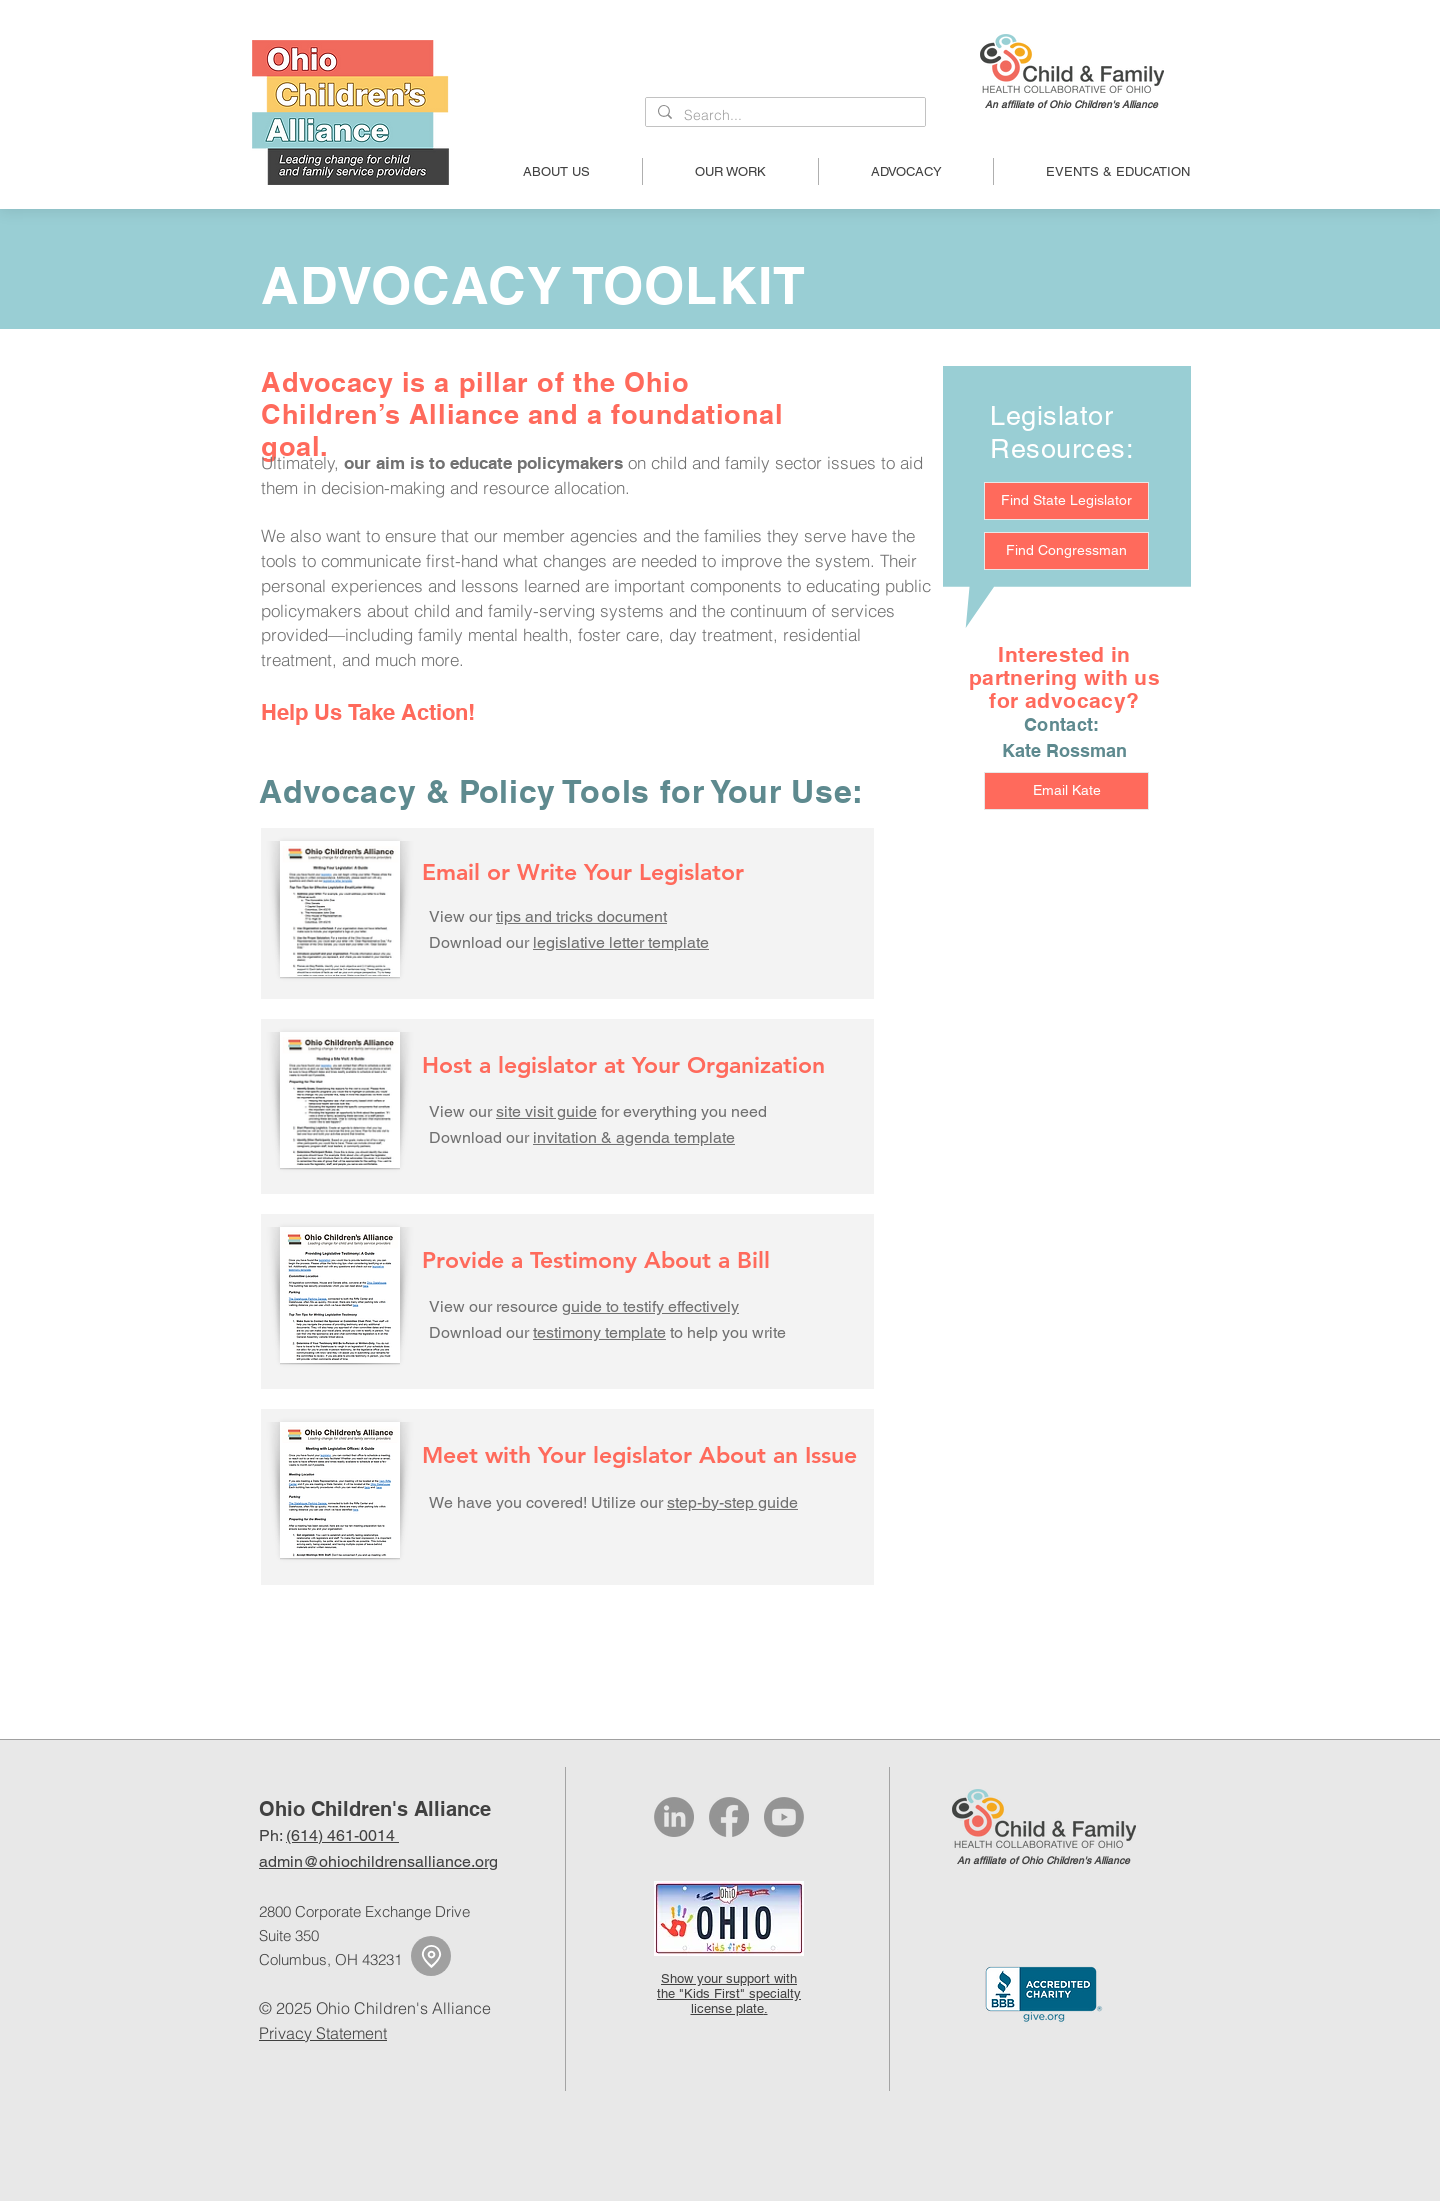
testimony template (599, 1332)
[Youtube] (784, 1817)
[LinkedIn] (674, 1817)
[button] (556, 171)
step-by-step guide (732, 1502)
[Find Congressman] (1066, 551)
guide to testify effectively (650, 1306)
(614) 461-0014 (342, 1835)
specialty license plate (746, 2001)
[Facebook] (729, 1817)
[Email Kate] (1066, 791)
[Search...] (783, 116)
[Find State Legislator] (1066, 501)
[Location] (431, 1956)
